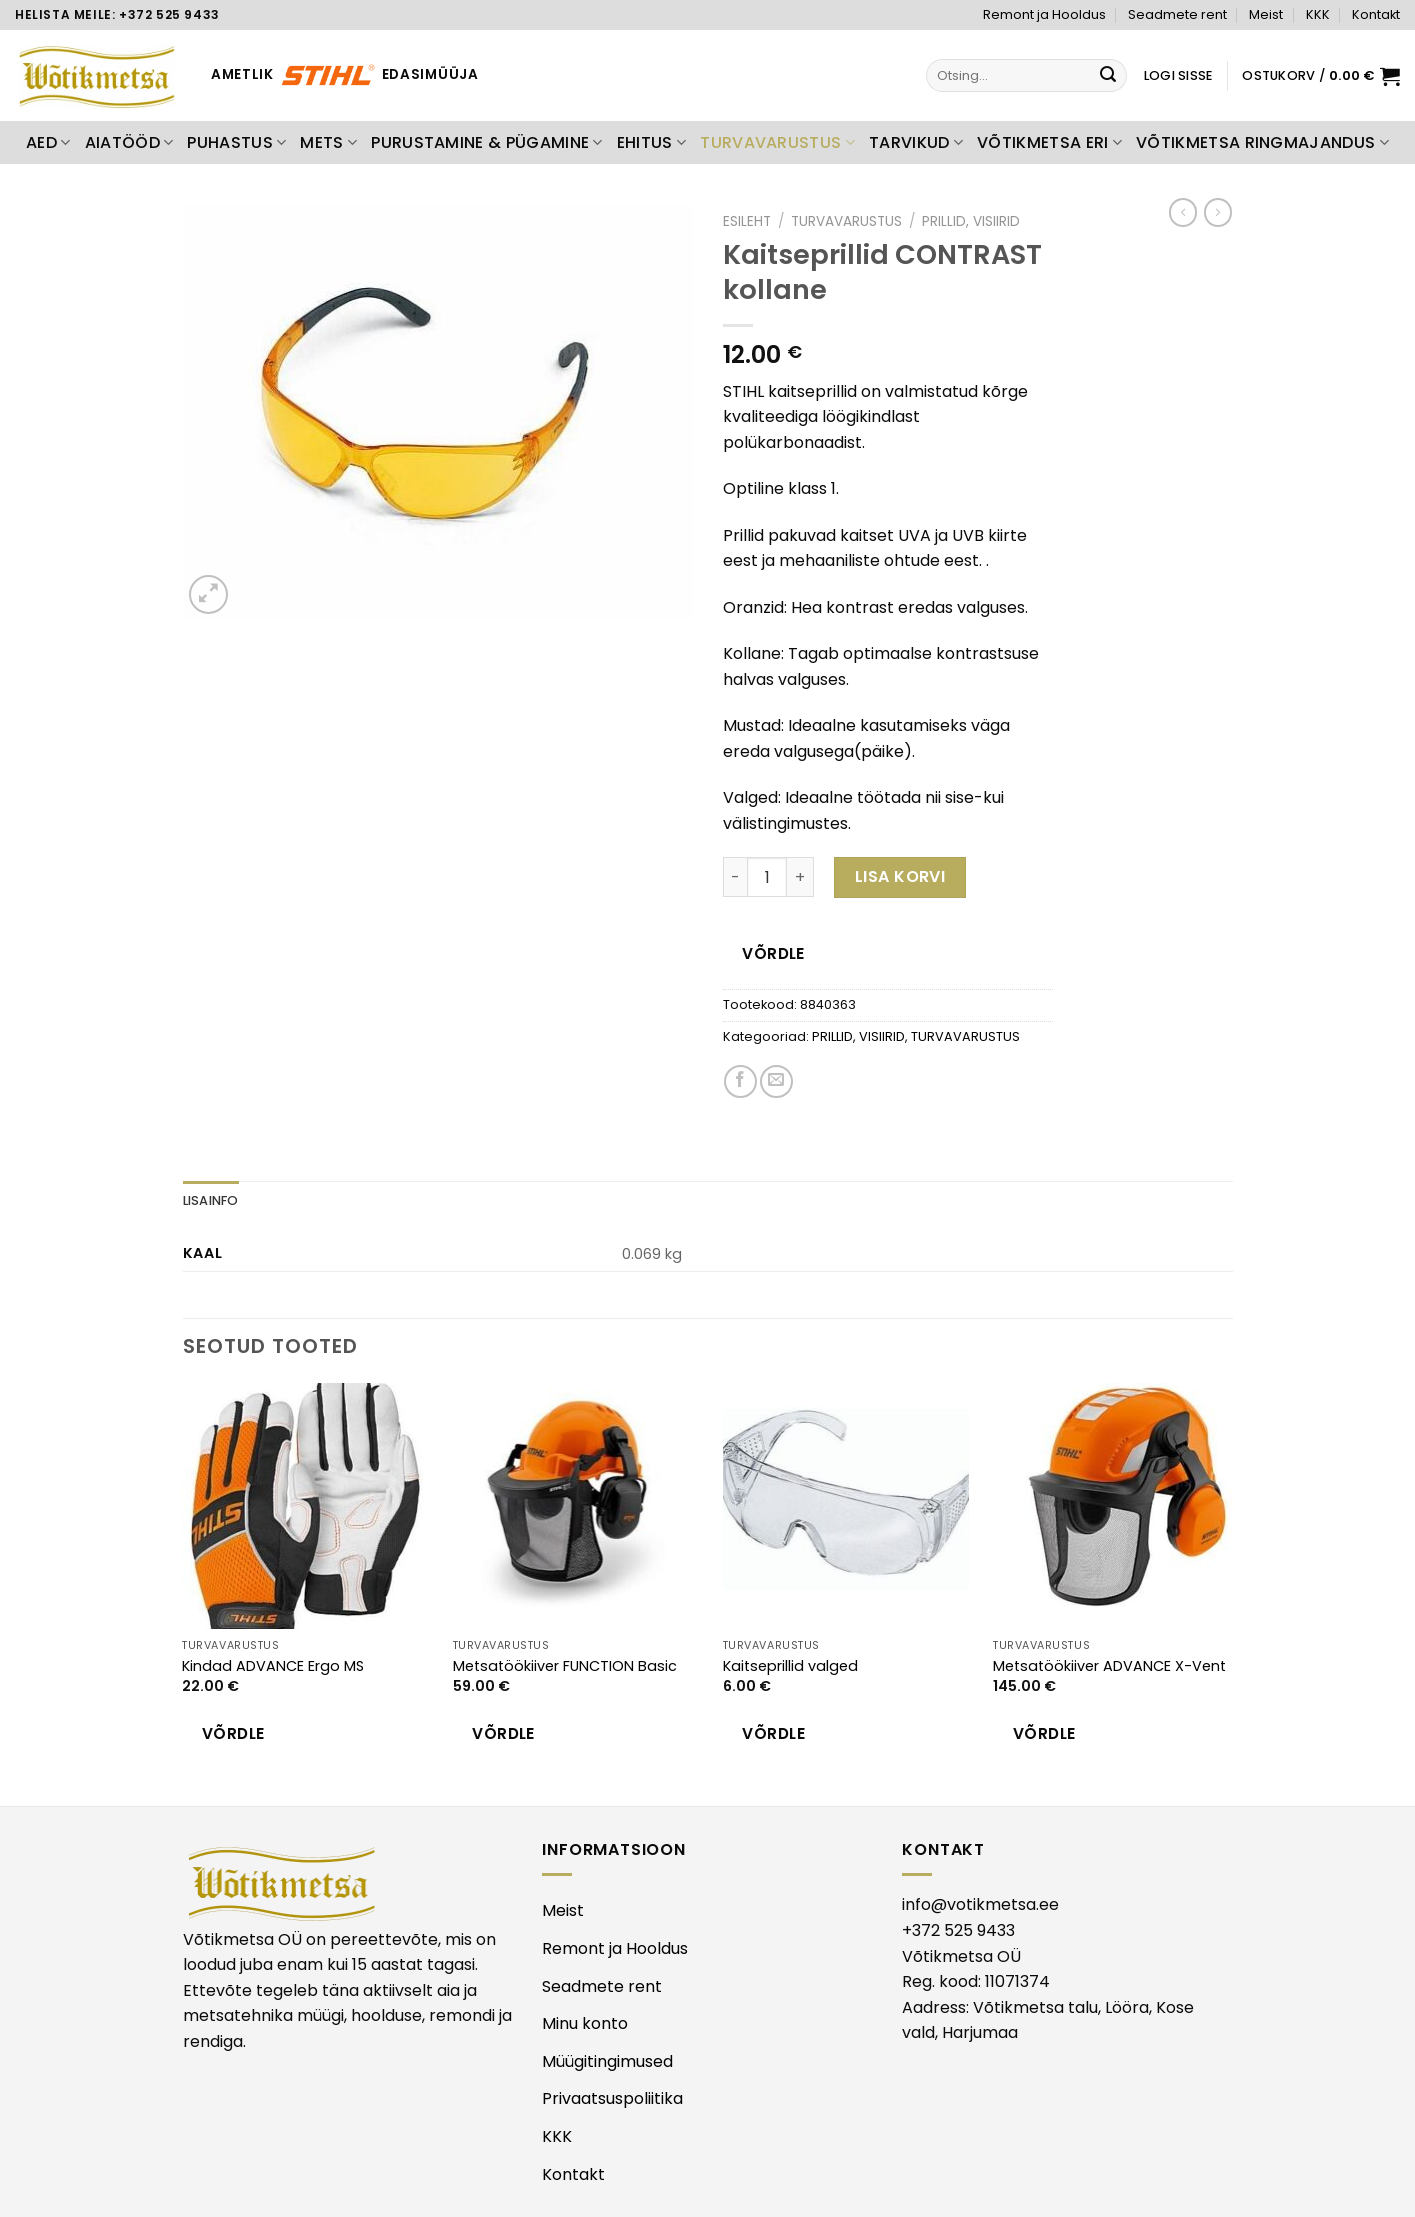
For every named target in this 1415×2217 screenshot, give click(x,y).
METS (328, 142)
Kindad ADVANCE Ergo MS (273, 1666)
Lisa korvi (900, 876)
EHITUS (651, 142)
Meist (1266, 14)
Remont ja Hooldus (1044, 14)
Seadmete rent (1177, 14)
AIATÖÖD (129, 142)
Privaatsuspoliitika (612, 2098)
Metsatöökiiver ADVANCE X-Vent (1109, 1666)
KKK (1318, 14)
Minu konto (585, 2023)
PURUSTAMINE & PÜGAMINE (487, 142)
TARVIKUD (916, 142)
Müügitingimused (607, 2061)
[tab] (211, 1201)
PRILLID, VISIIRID (971, 221)
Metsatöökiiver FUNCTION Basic (565, 1666)
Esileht (747, 221)
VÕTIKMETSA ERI (1049, 142)
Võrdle (773, 953)
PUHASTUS (236, 142)
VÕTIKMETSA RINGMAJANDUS (1262, 142)
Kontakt (1376, 14)
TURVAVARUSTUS (777, 142)
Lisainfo (211, 1200)
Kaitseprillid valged (790, 1666)
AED (48, 142)
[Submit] (1109, 76)
